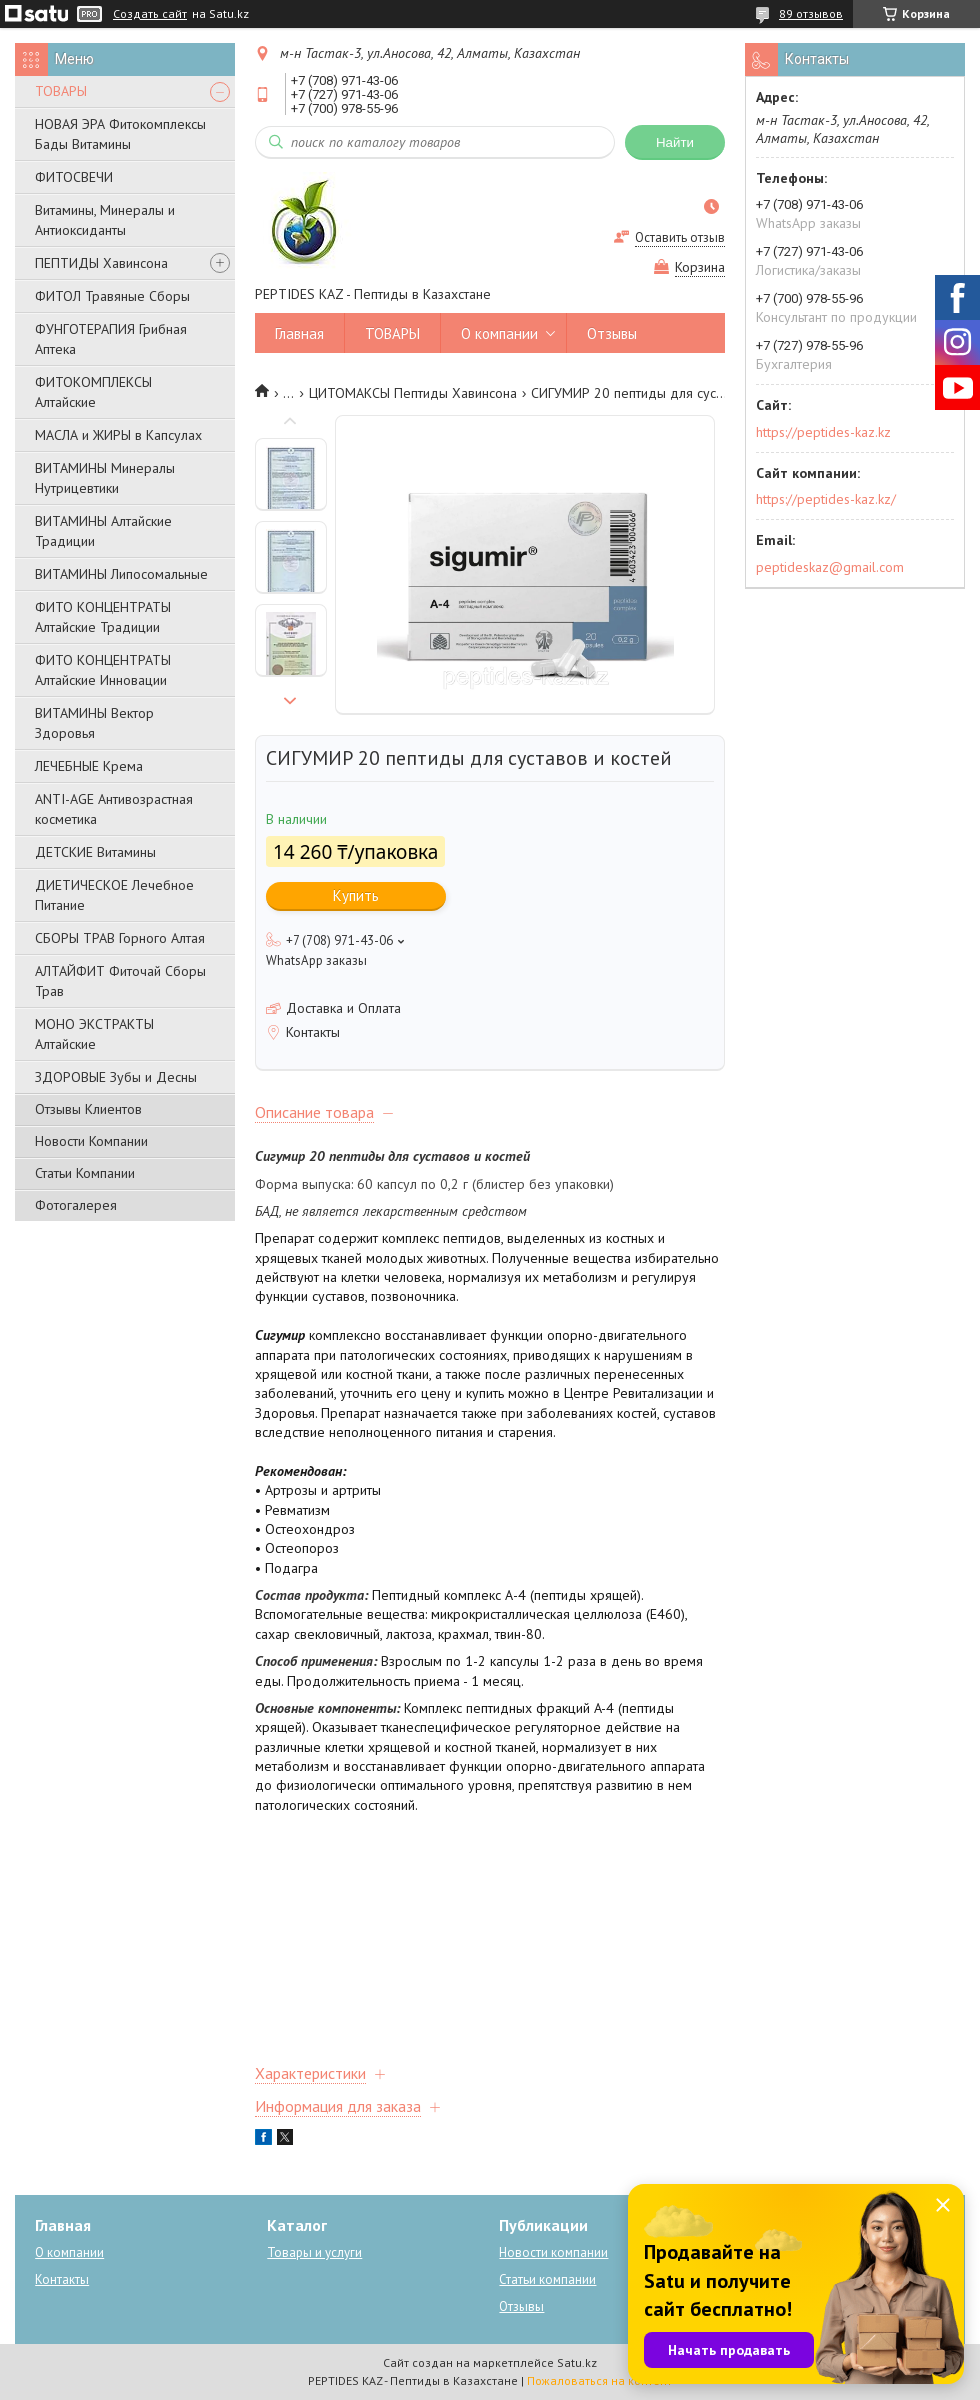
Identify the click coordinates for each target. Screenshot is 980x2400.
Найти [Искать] (675, 142)
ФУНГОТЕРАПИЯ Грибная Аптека (111, 339)
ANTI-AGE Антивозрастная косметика (114, 809)
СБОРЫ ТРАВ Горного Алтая (120, 938)
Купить (356, 895)
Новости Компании (91, 1141)
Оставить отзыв (680, 237)
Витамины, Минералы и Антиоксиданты (105, 220)
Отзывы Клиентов (88, 1109)
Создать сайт (150, 14)
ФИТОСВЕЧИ (74, 177)
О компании (499, 333)
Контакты (62, 2279)
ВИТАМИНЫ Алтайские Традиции (103, 531)
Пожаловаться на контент (599, 2380)
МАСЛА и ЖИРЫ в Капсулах (118, 435)
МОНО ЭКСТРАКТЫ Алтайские (94, 1034)
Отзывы (612, 333)
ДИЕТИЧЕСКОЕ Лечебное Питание (114, 895)
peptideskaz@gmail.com (830, 567)
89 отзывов (811, 13)
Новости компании (553, 2252)
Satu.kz (577, 2362)
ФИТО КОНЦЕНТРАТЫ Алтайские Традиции (103, 617)
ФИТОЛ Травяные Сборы (112, 296)
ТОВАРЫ (61, 91)
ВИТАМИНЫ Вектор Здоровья (94, 723)
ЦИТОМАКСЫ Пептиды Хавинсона (413, 393)
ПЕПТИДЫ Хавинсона (101, 263)
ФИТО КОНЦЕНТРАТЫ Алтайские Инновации (103, 670)
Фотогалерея (76, 1205)
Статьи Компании (85, 1173)
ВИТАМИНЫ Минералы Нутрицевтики (105, 478)
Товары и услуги (314, 2252)
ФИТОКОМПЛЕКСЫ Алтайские (93, 392)
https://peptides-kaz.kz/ (826, 499)
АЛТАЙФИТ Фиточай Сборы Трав (120, 981)
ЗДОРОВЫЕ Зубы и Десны (116, 1077)
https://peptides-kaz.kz (823, 432)
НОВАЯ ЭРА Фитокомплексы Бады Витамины (120, 134)
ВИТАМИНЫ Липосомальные (121, 574)
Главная (299, 333)
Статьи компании (547, 2279)
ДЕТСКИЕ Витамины (95, 852)
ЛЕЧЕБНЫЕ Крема (89, 766)
